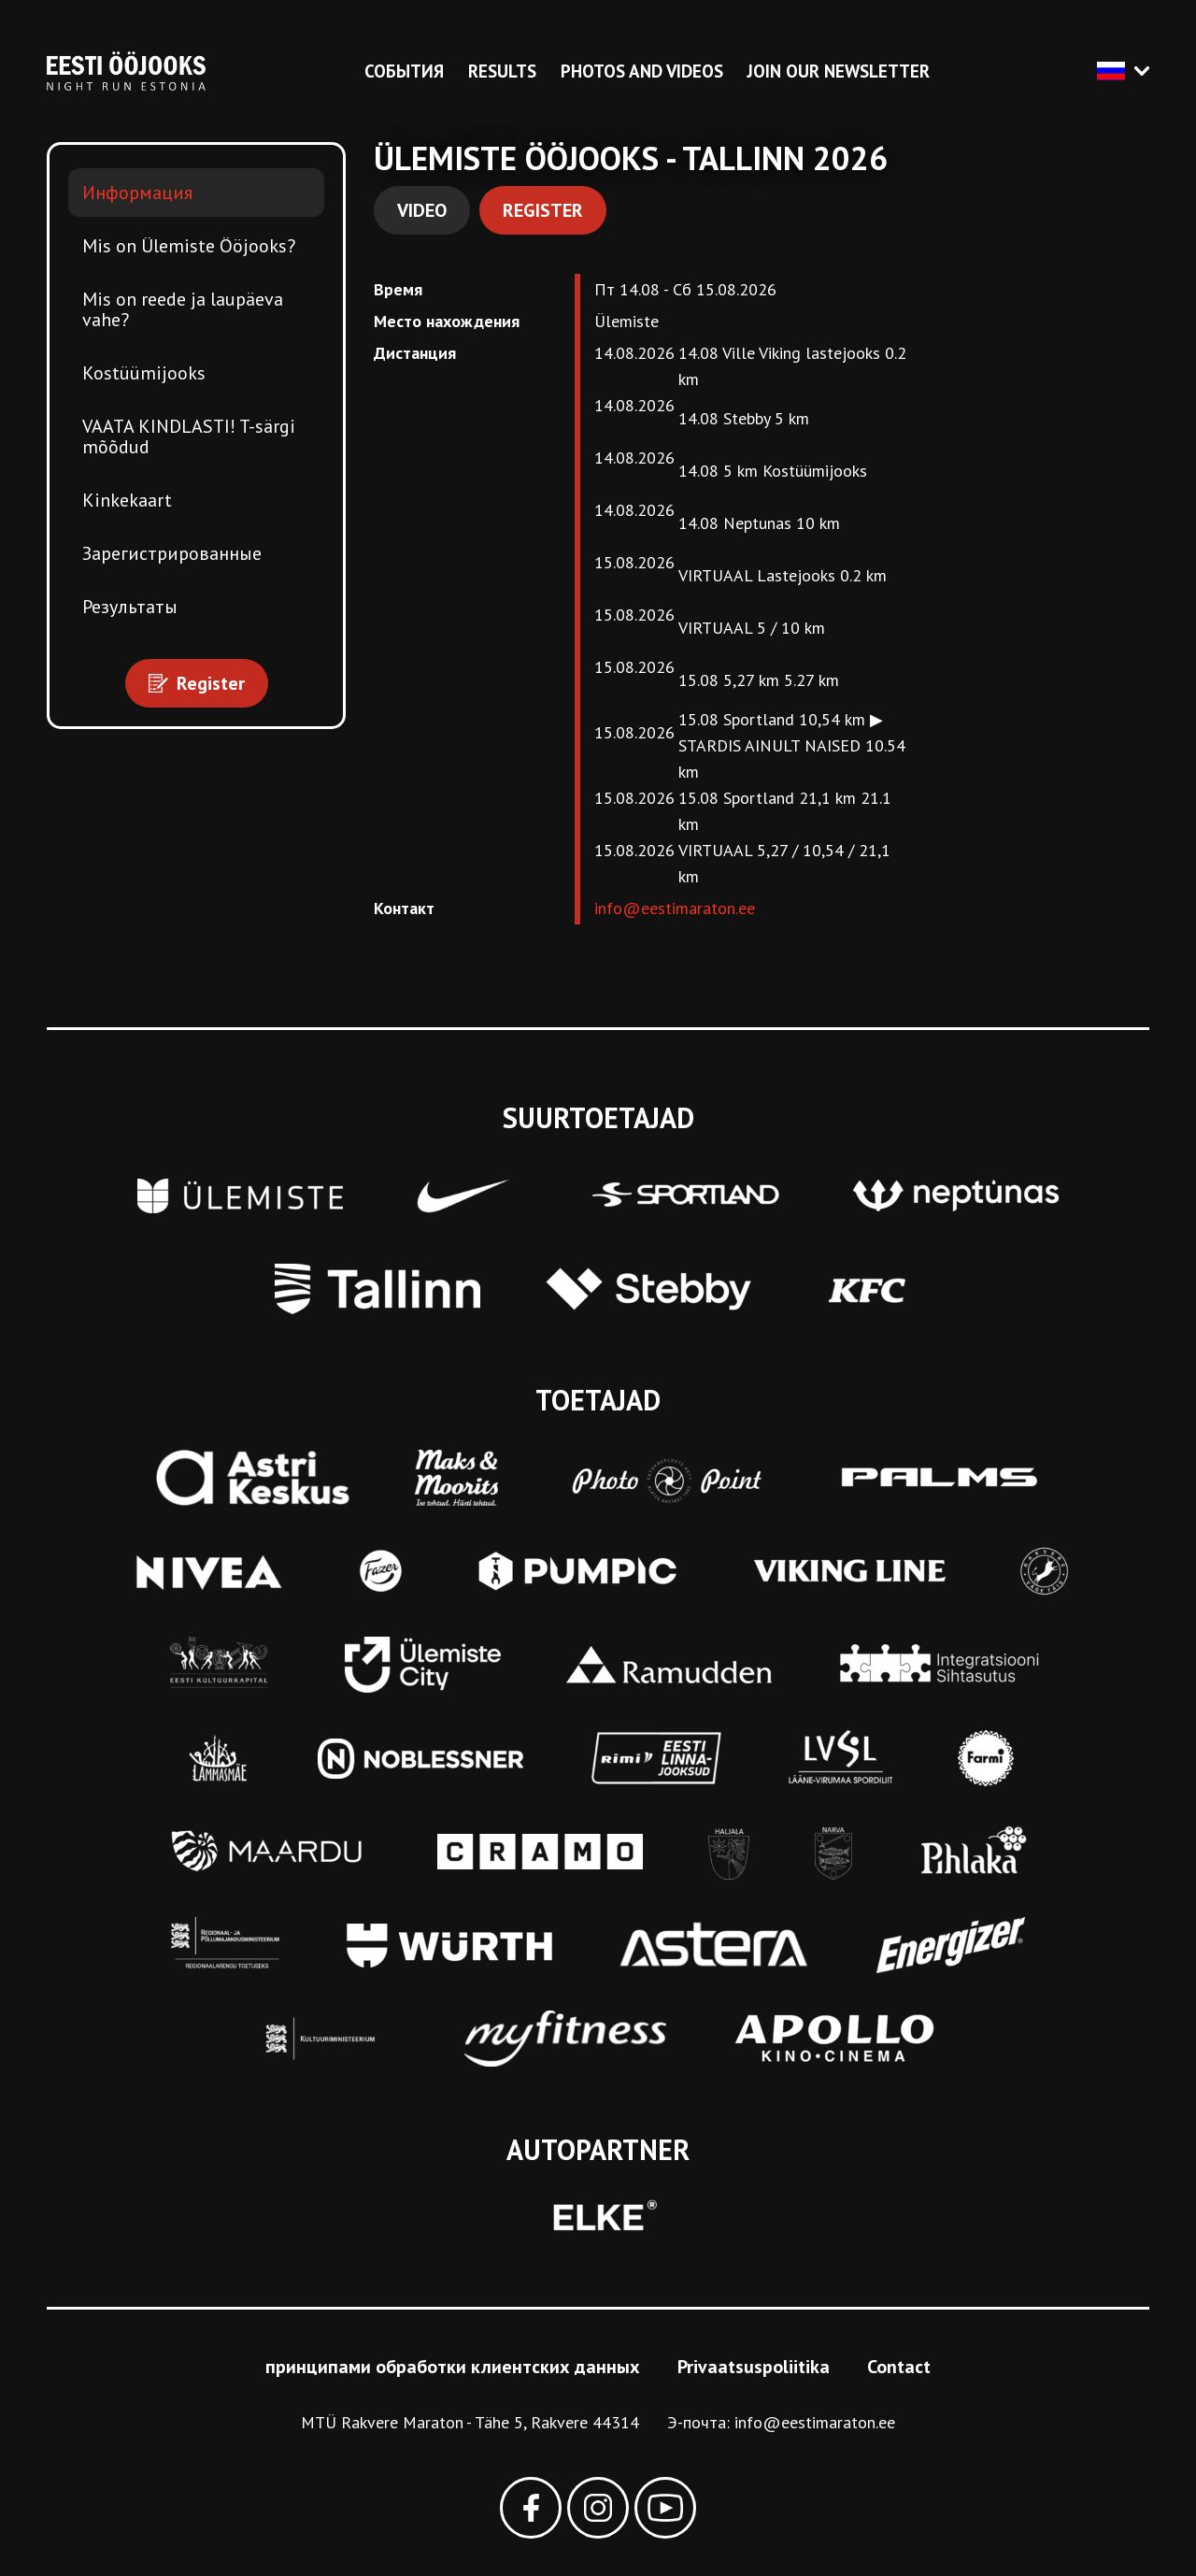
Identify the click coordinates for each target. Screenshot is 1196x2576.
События (404, 71)
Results (502, 71)
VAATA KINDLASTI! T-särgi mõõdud (188, 436)
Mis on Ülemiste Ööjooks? (188, 246)
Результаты (130, 606)
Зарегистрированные (172, 553)
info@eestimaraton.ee (674, 908)
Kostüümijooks (144, 373)
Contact (899, 2366)
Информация (137, 192)
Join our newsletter (839, 71)
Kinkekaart (127, 500)
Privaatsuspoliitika (753, 2366)
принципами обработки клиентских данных (452, 2366)
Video (422, 210)
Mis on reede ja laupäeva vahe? (182, 309)
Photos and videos (642, 71)
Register (543, 210)
